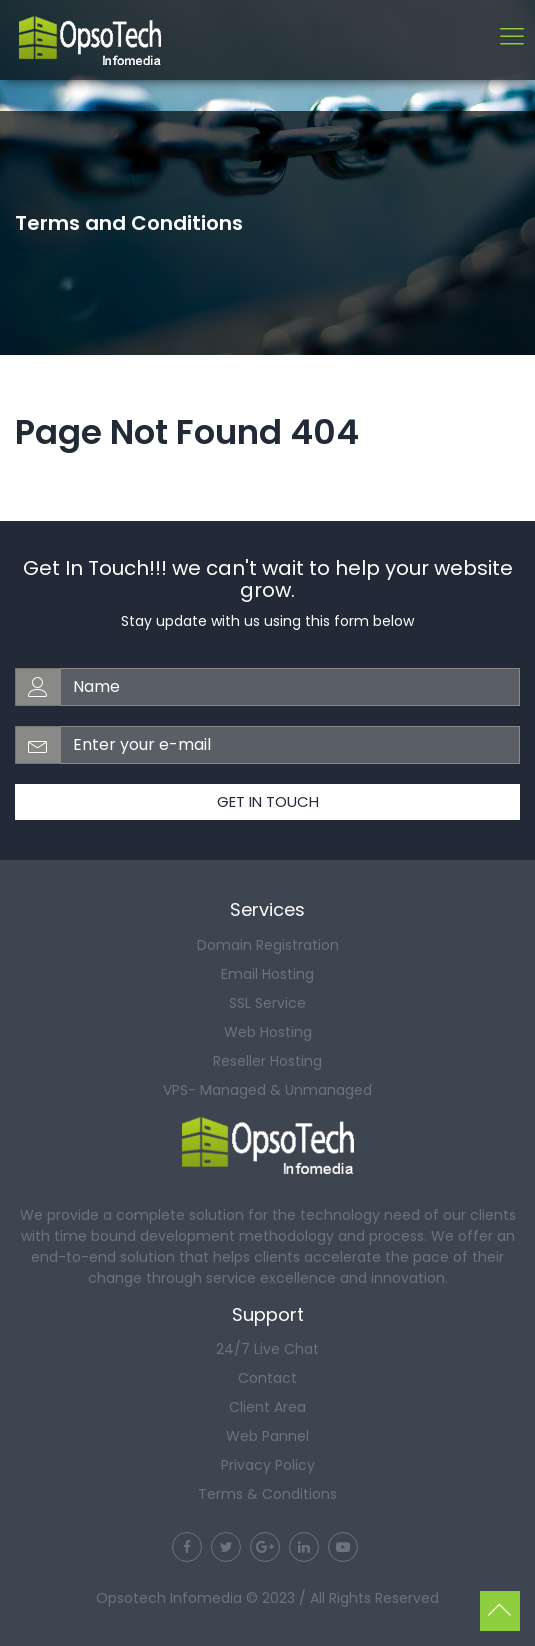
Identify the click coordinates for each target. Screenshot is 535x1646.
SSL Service (267, 1003)
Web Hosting (268, 1032)
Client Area (267, 1407)
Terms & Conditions (267, 1494)
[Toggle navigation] (512, 39)
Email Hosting (267, 974)
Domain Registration (268, 945)
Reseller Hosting (267, 1061)
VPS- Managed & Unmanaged (267, 1090)
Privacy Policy (268, 1465)
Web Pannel (267, 1436)
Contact (267, 1378)
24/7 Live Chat (267, 1349)
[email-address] (290, 745)
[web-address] (290, 687)
